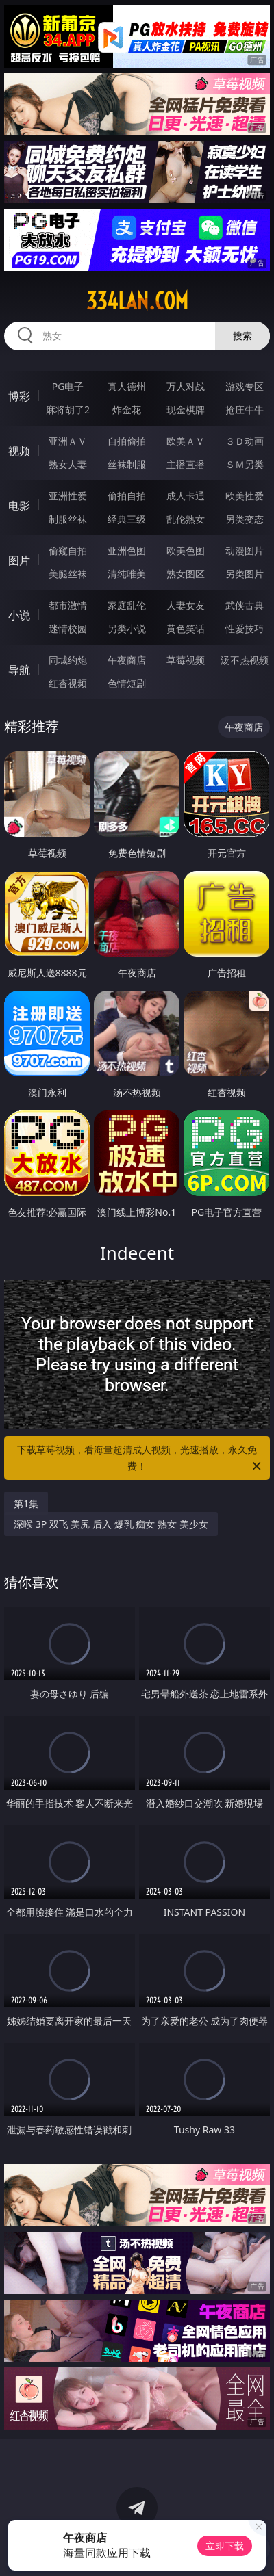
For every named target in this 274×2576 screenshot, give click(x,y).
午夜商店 (127, 659)
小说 (19, 615)
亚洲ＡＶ (68, 440)
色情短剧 (127, 683)
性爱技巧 (244, 628)
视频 (19, 450)
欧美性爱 (244, 495)
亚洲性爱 (68, 495)
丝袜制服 (127, 464)
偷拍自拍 (127, 495)
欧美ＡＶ (185, 440)
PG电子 (68, 386)
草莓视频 (185, 659)
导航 (19, 669)
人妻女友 (185, 605)
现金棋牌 (185, 409)
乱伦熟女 (185, 518)
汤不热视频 (245, 659)
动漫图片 (244, 550)
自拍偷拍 (127, 440)
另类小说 (127, 628)
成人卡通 (185, 495)
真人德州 (127, 386)
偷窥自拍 (68, 550)
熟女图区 (185, 573)
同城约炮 (68, 659)
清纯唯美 (127, 573)
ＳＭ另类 (244, 464)
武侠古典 (244, 605)
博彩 (19, 396)
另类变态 (244, 518)
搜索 (242, 335)
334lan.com (137, 301)
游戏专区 (244, 386)
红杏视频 (68, 683)
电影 (19, 505)
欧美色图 (185, 550)
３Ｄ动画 (244, 440)
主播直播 (185, 464)
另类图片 (244, 573)
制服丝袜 (68, 518)
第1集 (26, 1503)
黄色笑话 (185, 628)
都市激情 (68, 605)
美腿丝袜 (68, 573)
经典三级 (127, 518)
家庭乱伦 (127, 605)
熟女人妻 (68, 464)
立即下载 (225, 2545)
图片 (19, 560)
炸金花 (126, 409)
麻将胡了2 (68, 409)
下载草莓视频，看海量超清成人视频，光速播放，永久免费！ (140, 1458)
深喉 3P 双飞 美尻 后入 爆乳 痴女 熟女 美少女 (111, 1524)
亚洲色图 (127, 550)
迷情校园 (68, 628)
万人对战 (185, 386)
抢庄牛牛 (244, 409)
